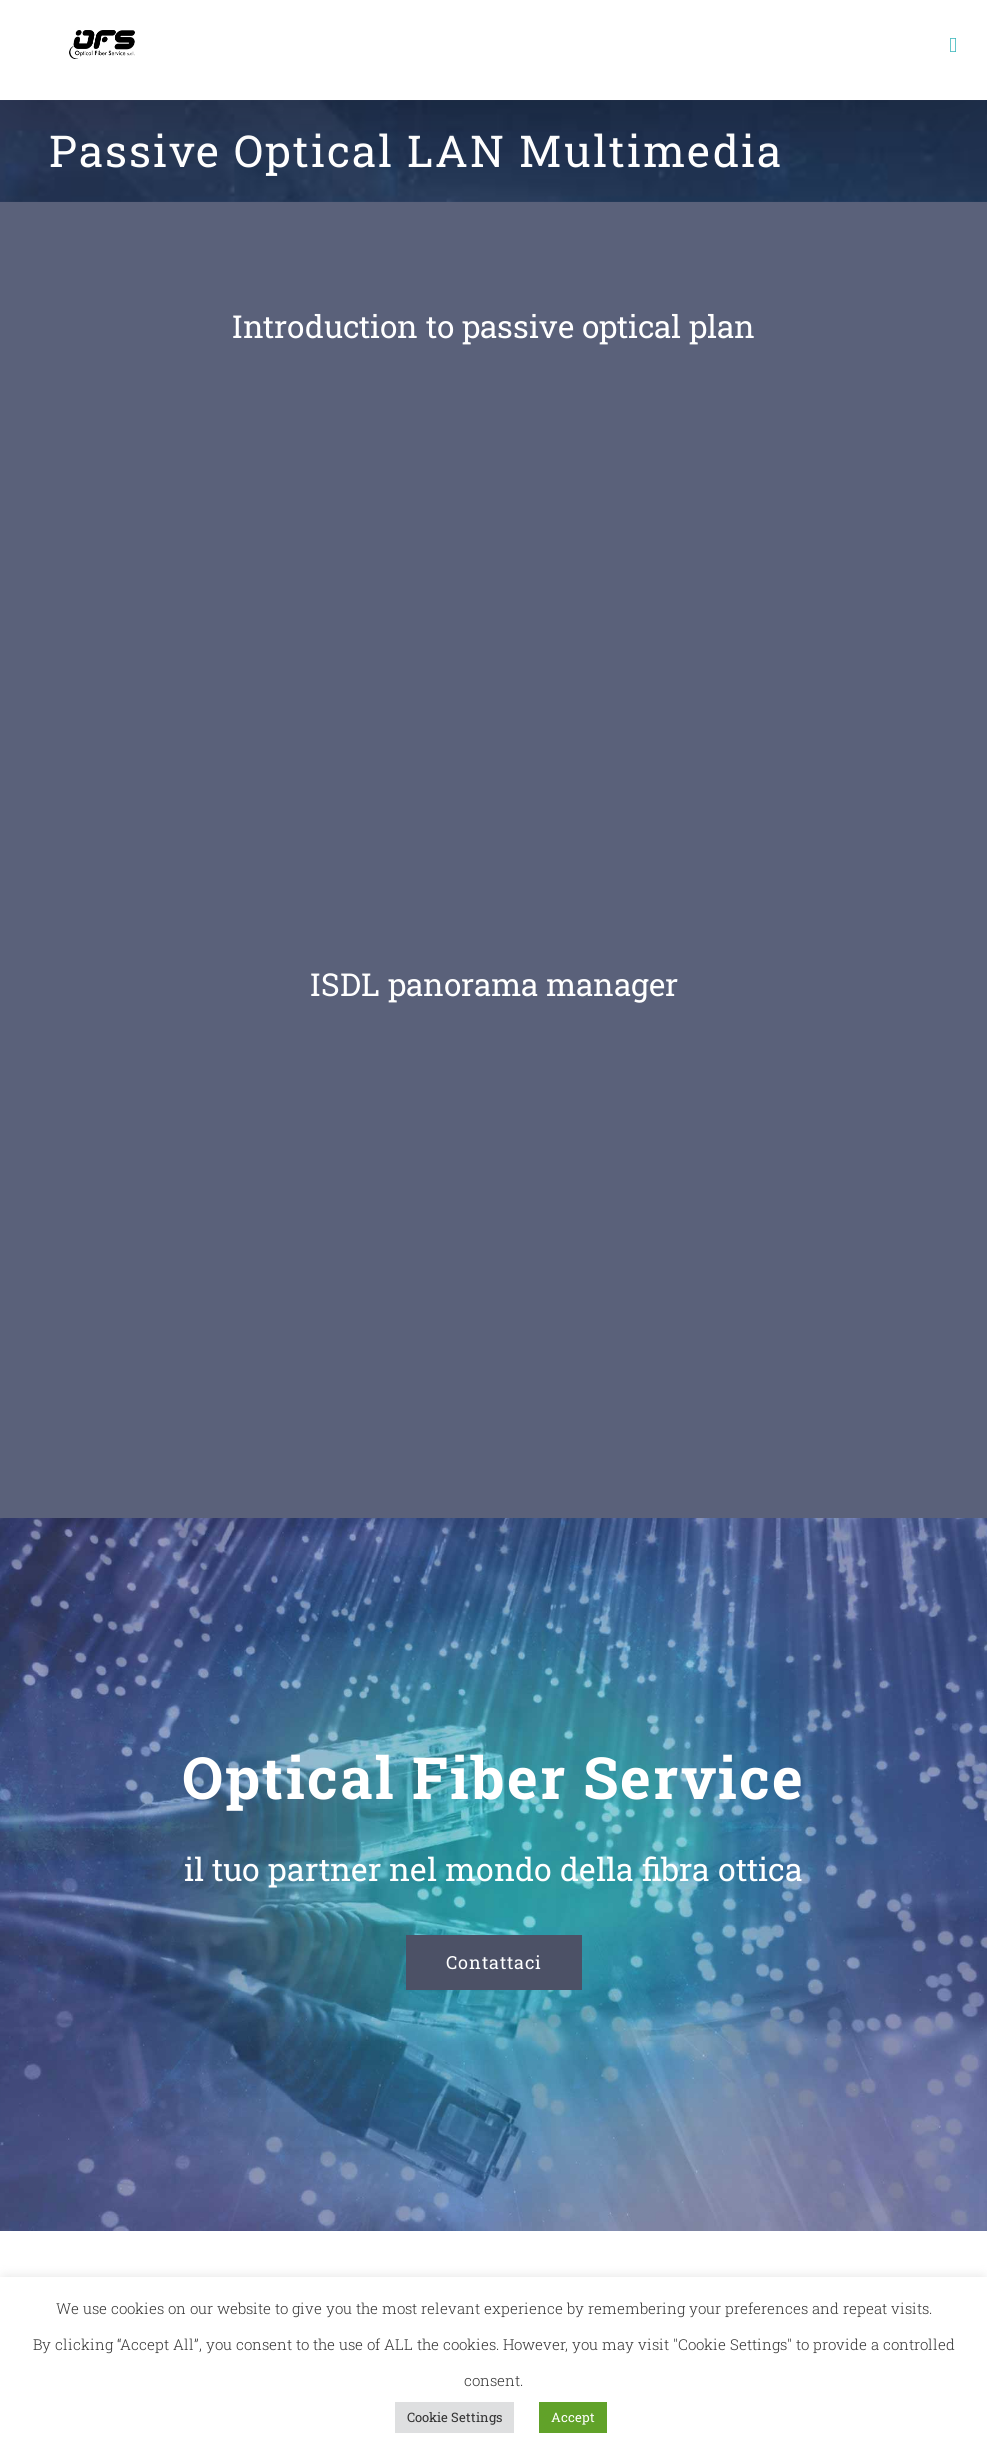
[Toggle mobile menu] (953, 45)
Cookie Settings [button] (454, 2417)
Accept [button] (573, 2417)
